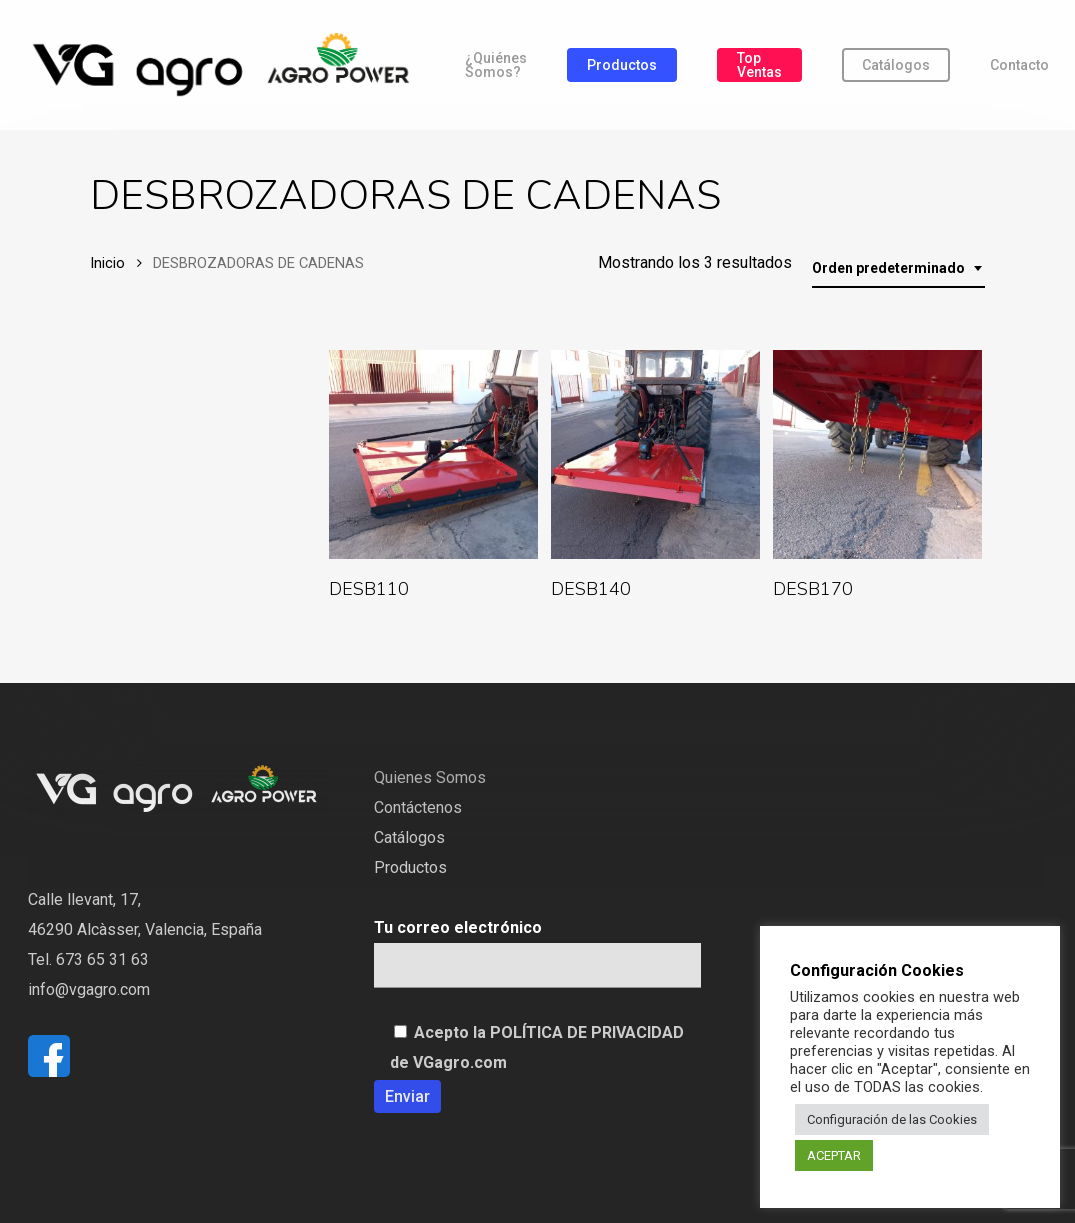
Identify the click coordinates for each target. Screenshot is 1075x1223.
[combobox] (898, 268)
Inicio (107, 263)
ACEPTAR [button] (834, 1155)
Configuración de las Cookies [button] (892, 1119)
